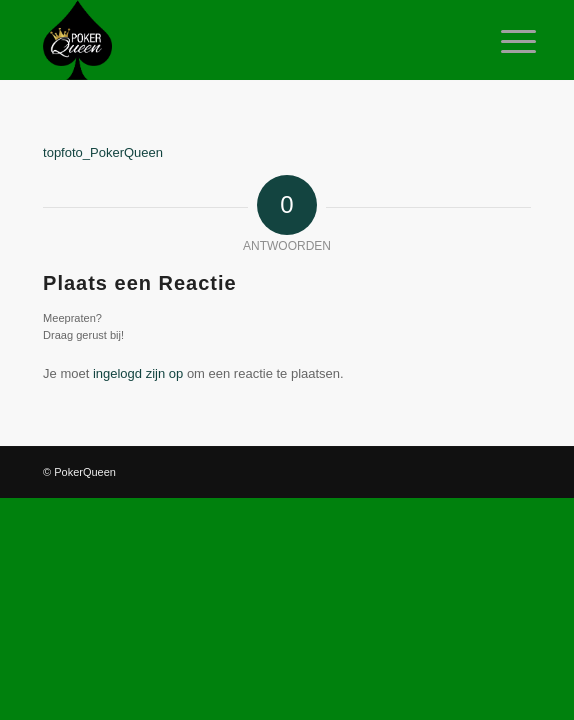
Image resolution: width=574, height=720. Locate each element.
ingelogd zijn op (138, 373)
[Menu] (503, 42)
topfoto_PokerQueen (103, 152)
